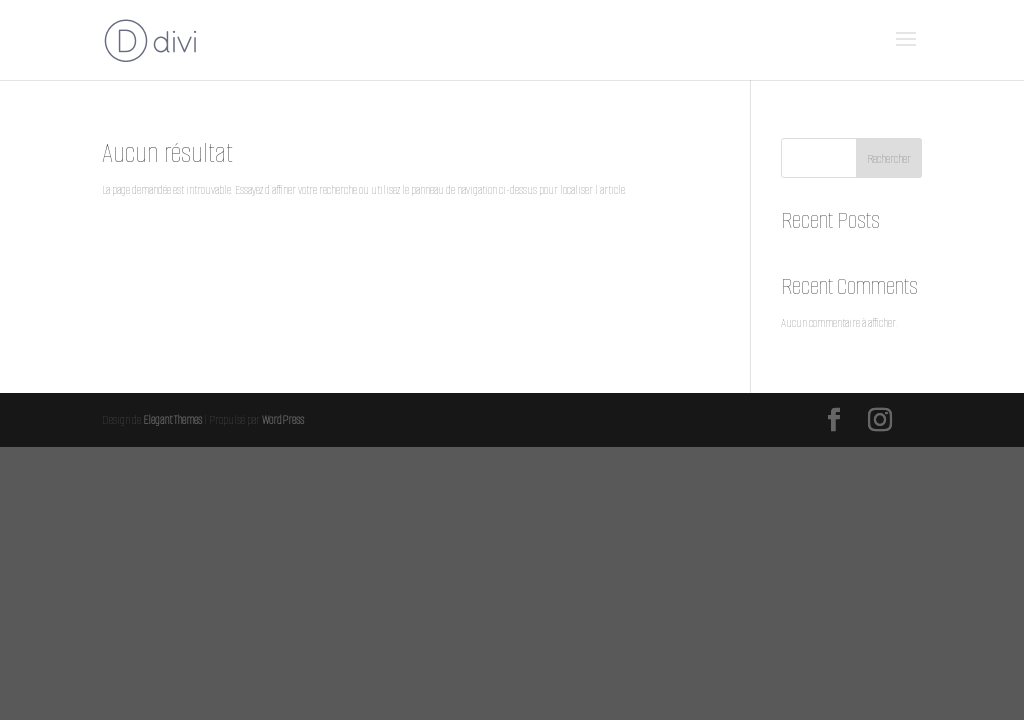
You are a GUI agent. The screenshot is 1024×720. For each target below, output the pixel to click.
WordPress (283, 419)
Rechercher (889, 158)
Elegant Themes (172, 419)
